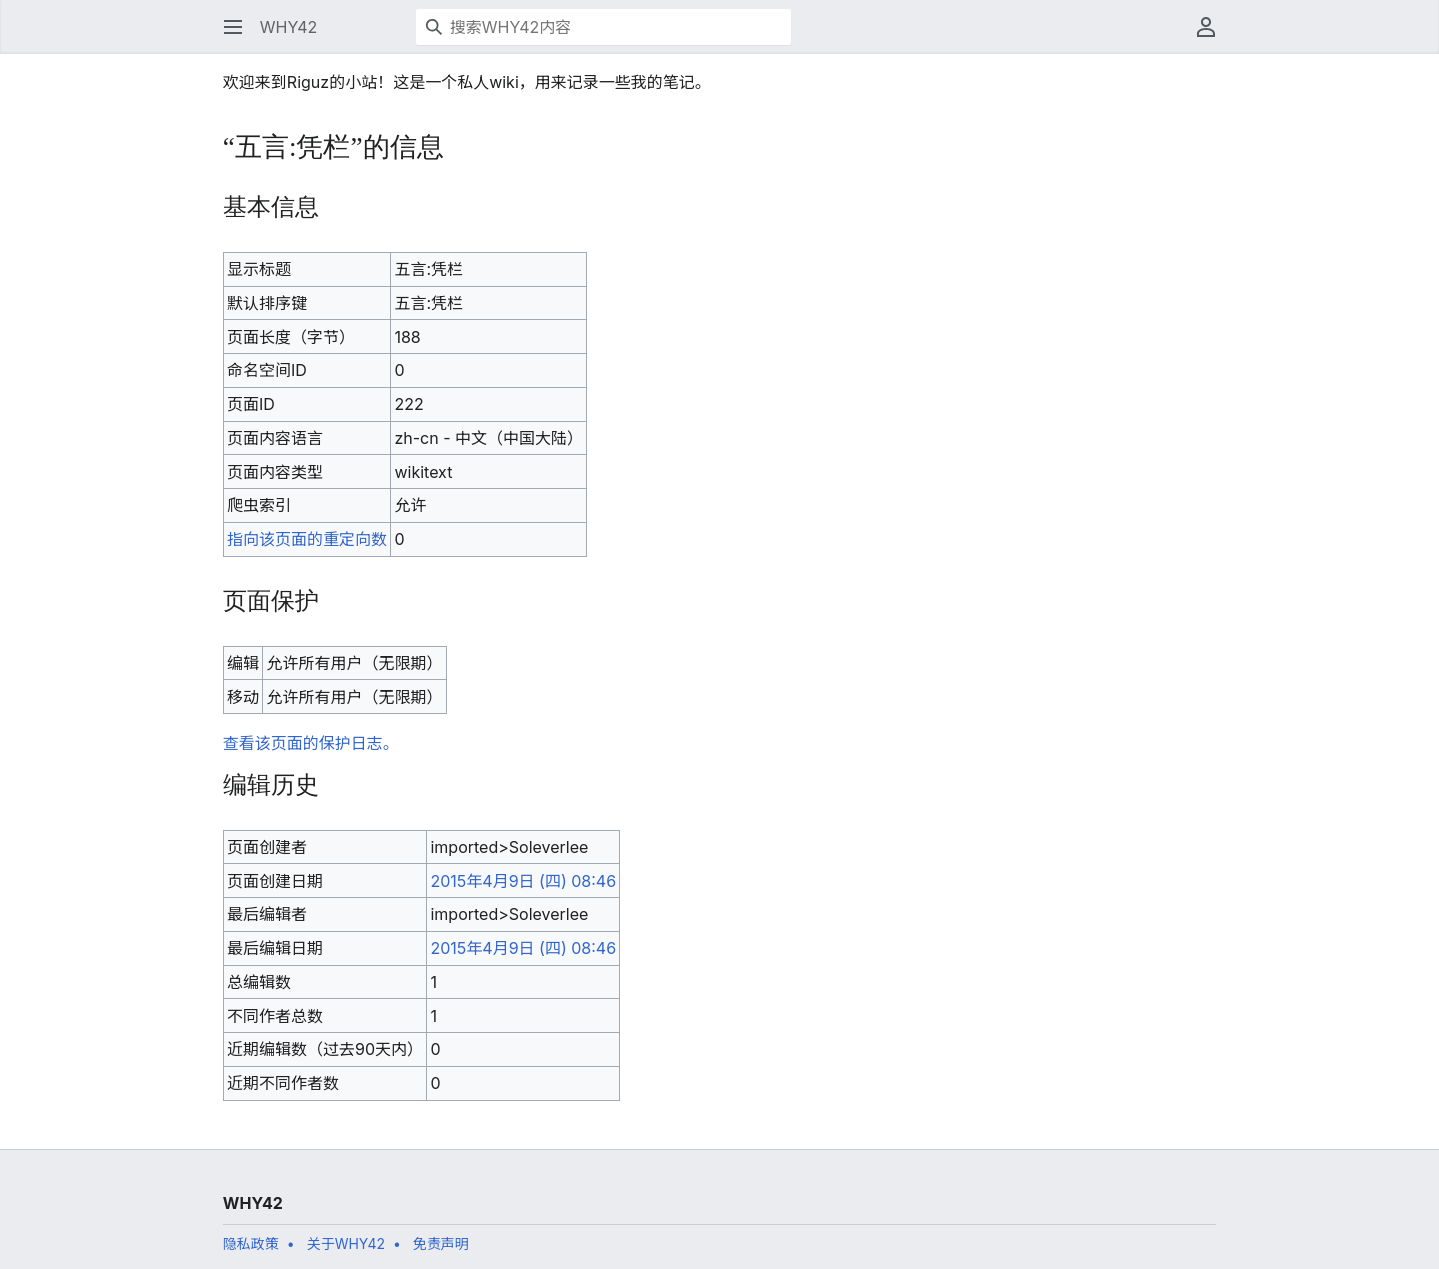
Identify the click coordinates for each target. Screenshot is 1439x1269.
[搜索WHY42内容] (603, 27)
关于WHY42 (346, 1243)
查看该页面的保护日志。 (311, 743)
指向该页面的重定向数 (307, 539)
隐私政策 (251, 1243)
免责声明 (441, 1243)
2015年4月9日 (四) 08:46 (523, 881)
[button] (233, 27)
